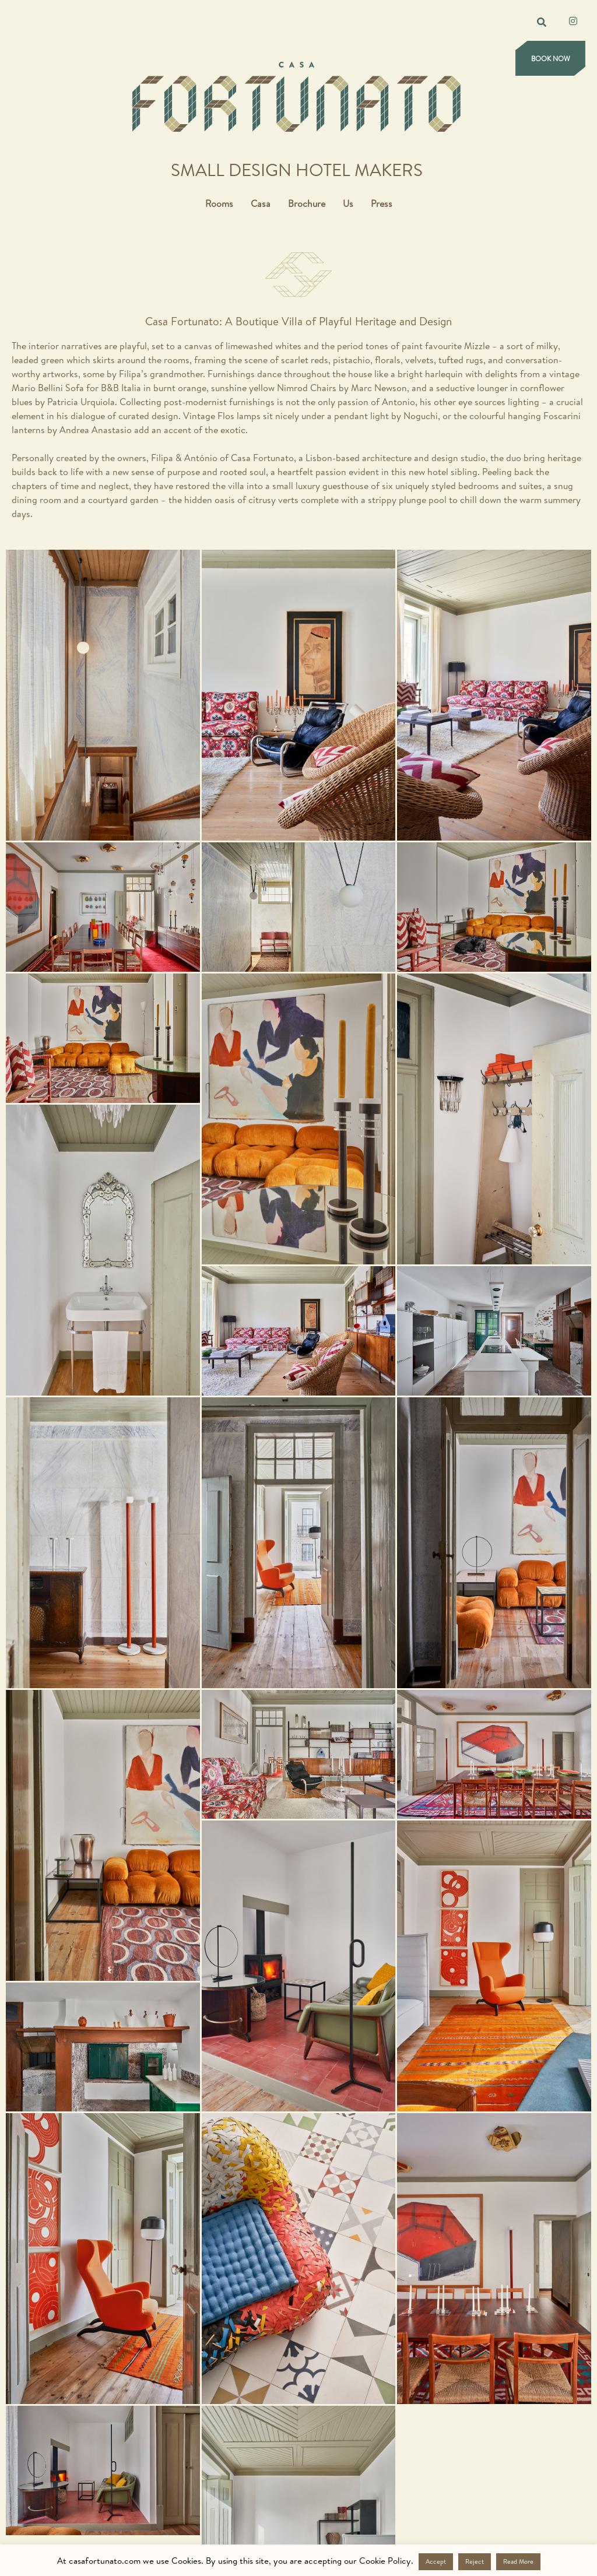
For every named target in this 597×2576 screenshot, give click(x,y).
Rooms (219, 203)
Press (381, 203)
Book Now (550, 59)
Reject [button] (474, 2561)
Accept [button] (436, 2561)
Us (348, 203)
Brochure (306, 203)
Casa (261, 203)
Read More (518, 2561)
